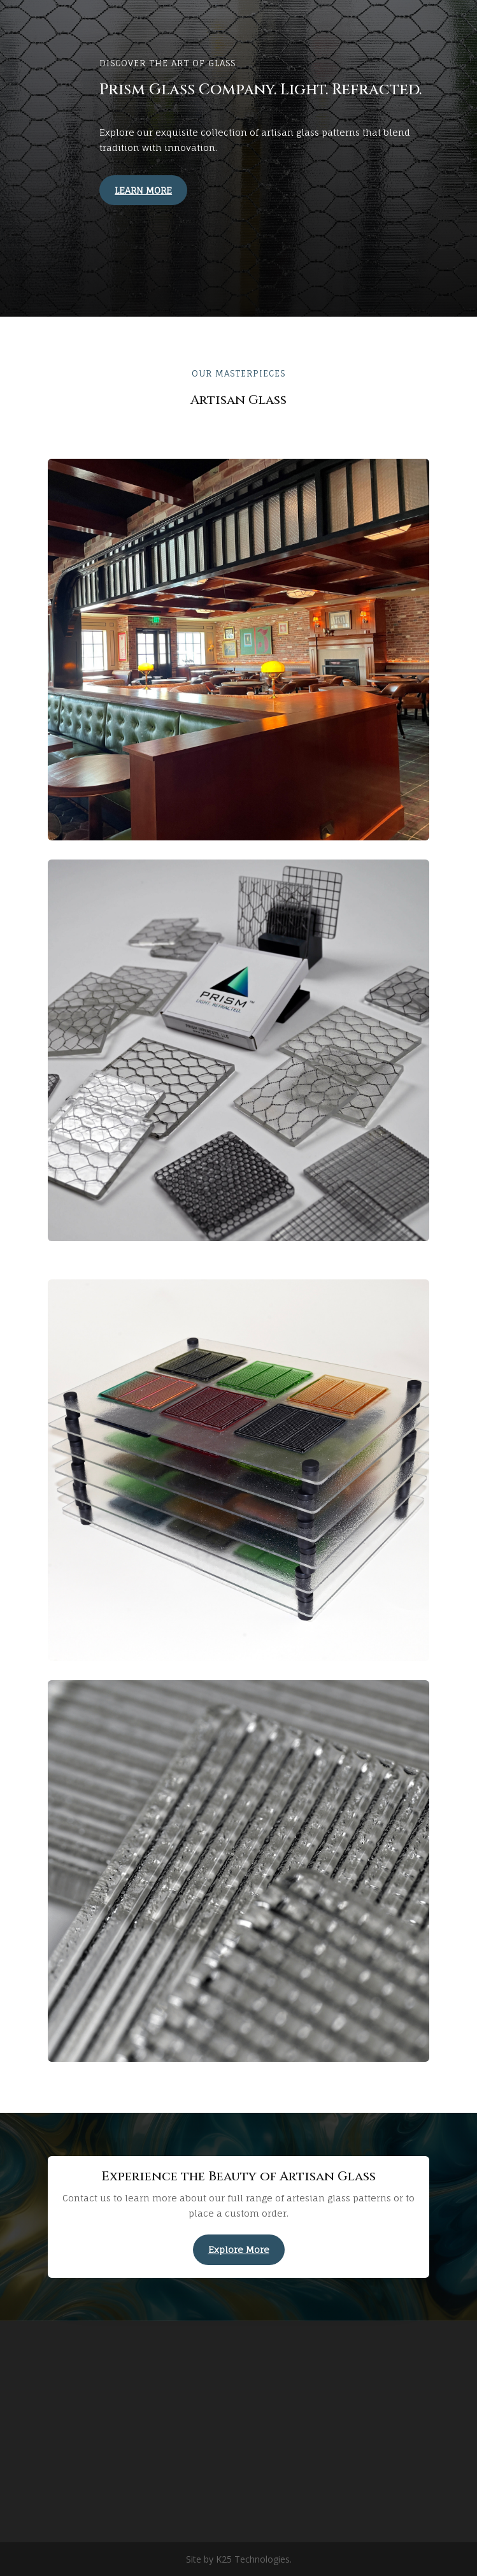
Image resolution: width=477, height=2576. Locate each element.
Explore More (238, 2249)
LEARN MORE (143, 190)
